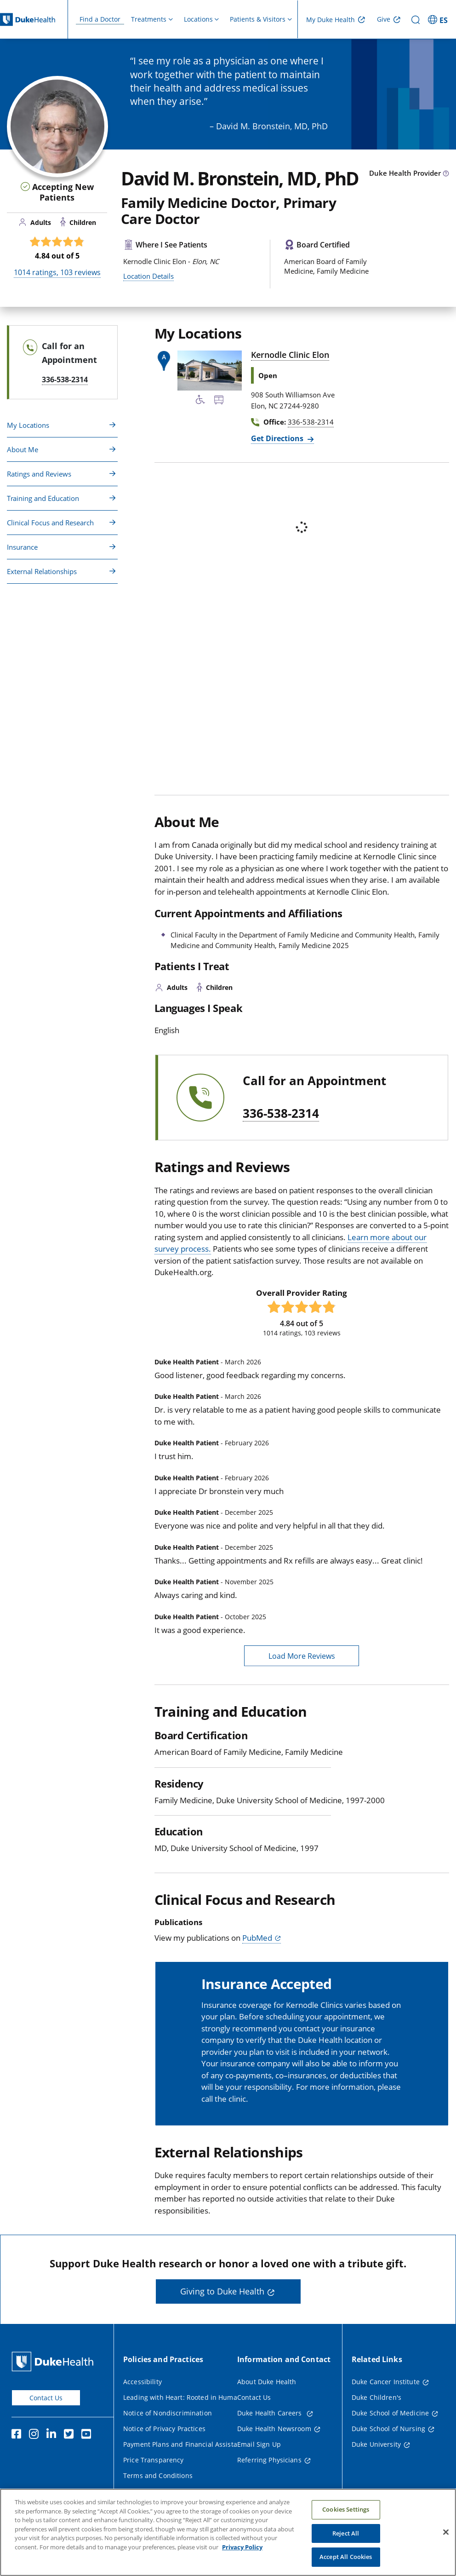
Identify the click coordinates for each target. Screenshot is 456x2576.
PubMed (257, 1937)
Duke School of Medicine (390, 2413)
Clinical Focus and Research (50, 522)
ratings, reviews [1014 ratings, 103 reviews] (57, 272)
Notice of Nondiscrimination (167, 2413)
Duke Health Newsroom (274, 2428)
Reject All (345, 2533)
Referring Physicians (269, 2459)
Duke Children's (376, 2397)
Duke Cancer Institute (386, 2381)
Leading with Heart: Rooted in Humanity (186, 2397)
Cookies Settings (345, 2509)
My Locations (28, 425)
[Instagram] (36, 2435)
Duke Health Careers (270, 2413)
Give (383, 19)
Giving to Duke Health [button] (222, 2291)
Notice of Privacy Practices (164, 2428)
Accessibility (142, 2381)
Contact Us (46, 2397)
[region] (228, 2532)
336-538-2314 (281, 1113)
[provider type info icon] (446, 173)
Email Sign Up (259, 2444)
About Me (22, 449)
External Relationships (42, 571)
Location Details (148, 276)
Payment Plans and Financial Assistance (185, 2444)
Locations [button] (198, 19)
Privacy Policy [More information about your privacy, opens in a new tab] (242, 2547)
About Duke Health (266, 2381)
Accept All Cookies (345, 2557)
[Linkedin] (53, 2435)
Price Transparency (153, 2459)
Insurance (22, 547)
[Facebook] (18, 2435)
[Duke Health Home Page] (54, 2361)
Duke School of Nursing (388, 2428)
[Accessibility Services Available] (200, 401)
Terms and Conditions (158, 2475)
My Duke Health (330, 19)
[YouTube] (88, 2435)
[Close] (446, 2532)
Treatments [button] (148, 19)
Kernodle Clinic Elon (290, 354)
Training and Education (43, 498)
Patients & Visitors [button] (257, 19)
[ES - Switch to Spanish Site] (439, 19)
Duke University (376, 2444)
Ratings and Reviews (39, 473)
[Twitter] (71, 2435)
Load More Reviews (301, 1656)
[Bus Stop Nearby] (219, 401)
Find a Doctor (100, 19)
